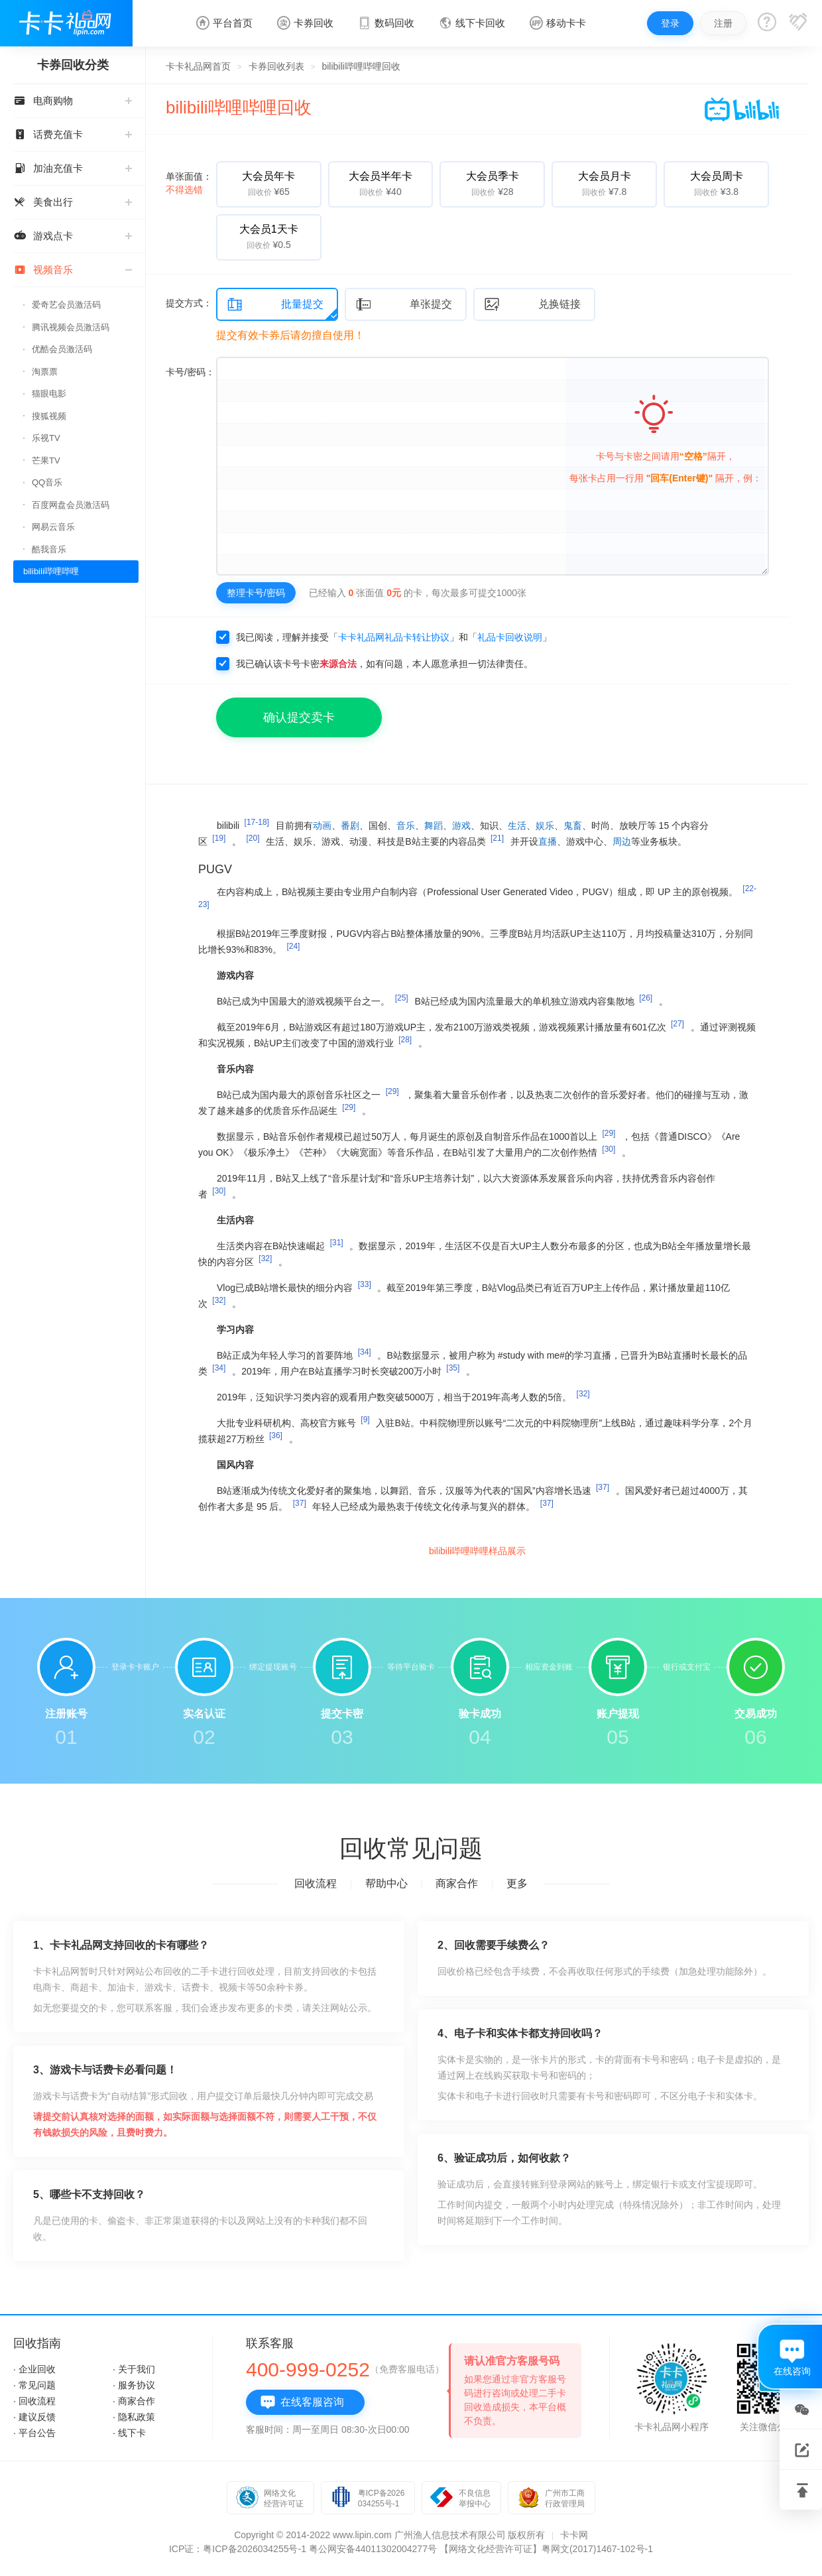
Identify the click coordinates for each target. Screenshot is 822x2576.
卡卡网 (574, 2535)
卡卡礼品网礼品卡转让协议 (393, 637)
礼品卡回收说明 (509, 637)
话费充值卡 (72, 134)
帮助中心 (386, 1883)
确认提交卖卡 (299, 717)
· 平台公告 (34, 2432)
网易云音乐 (53, 527)
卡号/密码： (190, 372)
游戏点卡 (72, 236)
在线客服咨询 (302, 2402)
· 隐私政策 (134, 2417)
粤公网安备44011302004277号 (373, 2549)
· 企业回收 (34, 2369)
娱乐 (545, 825)
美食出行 (72, 202)
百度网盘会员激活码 (70, 505)
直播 (547, 841)
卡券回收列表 (276, 66)
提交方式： (189, 303)
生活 (517, 825)
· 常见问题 (34, 2385)
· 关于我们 (134, 2369)
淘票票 (45, 372)
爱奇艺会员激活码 (66, 305)
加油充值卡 (72, 168)
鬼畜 (572, 825)
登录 (670, 23)
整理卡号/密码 (256, 592)
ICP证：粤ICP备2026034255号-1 (237, 2549)
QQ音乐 (47, 482)
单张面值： (189, 183)
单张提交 (403, 305)
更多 (517, 1883)
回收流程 (315, 1883)
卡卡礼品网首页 (198, 66)
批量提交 (275, 305)
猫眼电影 (49, 394)
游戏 (461, 825)
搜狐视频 (49, 416)
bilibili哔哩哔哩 (51, 571)
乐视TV (46, 438)
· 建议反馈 (34, 2417)
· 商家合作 (134, 2401)
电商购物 (72, 100)
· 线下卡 (129, 2432)
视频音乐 (72, 269)
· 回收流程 (34, 2401)
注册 (723, 23)
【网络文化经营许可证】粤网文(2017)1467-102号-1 (546, 2549)
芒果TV (46, 460)
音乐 (405, 825)
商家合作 (457, 1883)
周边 (622, 841)
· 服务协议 (134, 2385)
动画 (322, 825)
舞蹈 (433, 825)
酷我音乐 (49, 549)
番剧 (350, 825)
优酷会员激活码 (62, 349)
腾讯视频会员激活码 (70, 327)
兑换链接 (532, 305)
